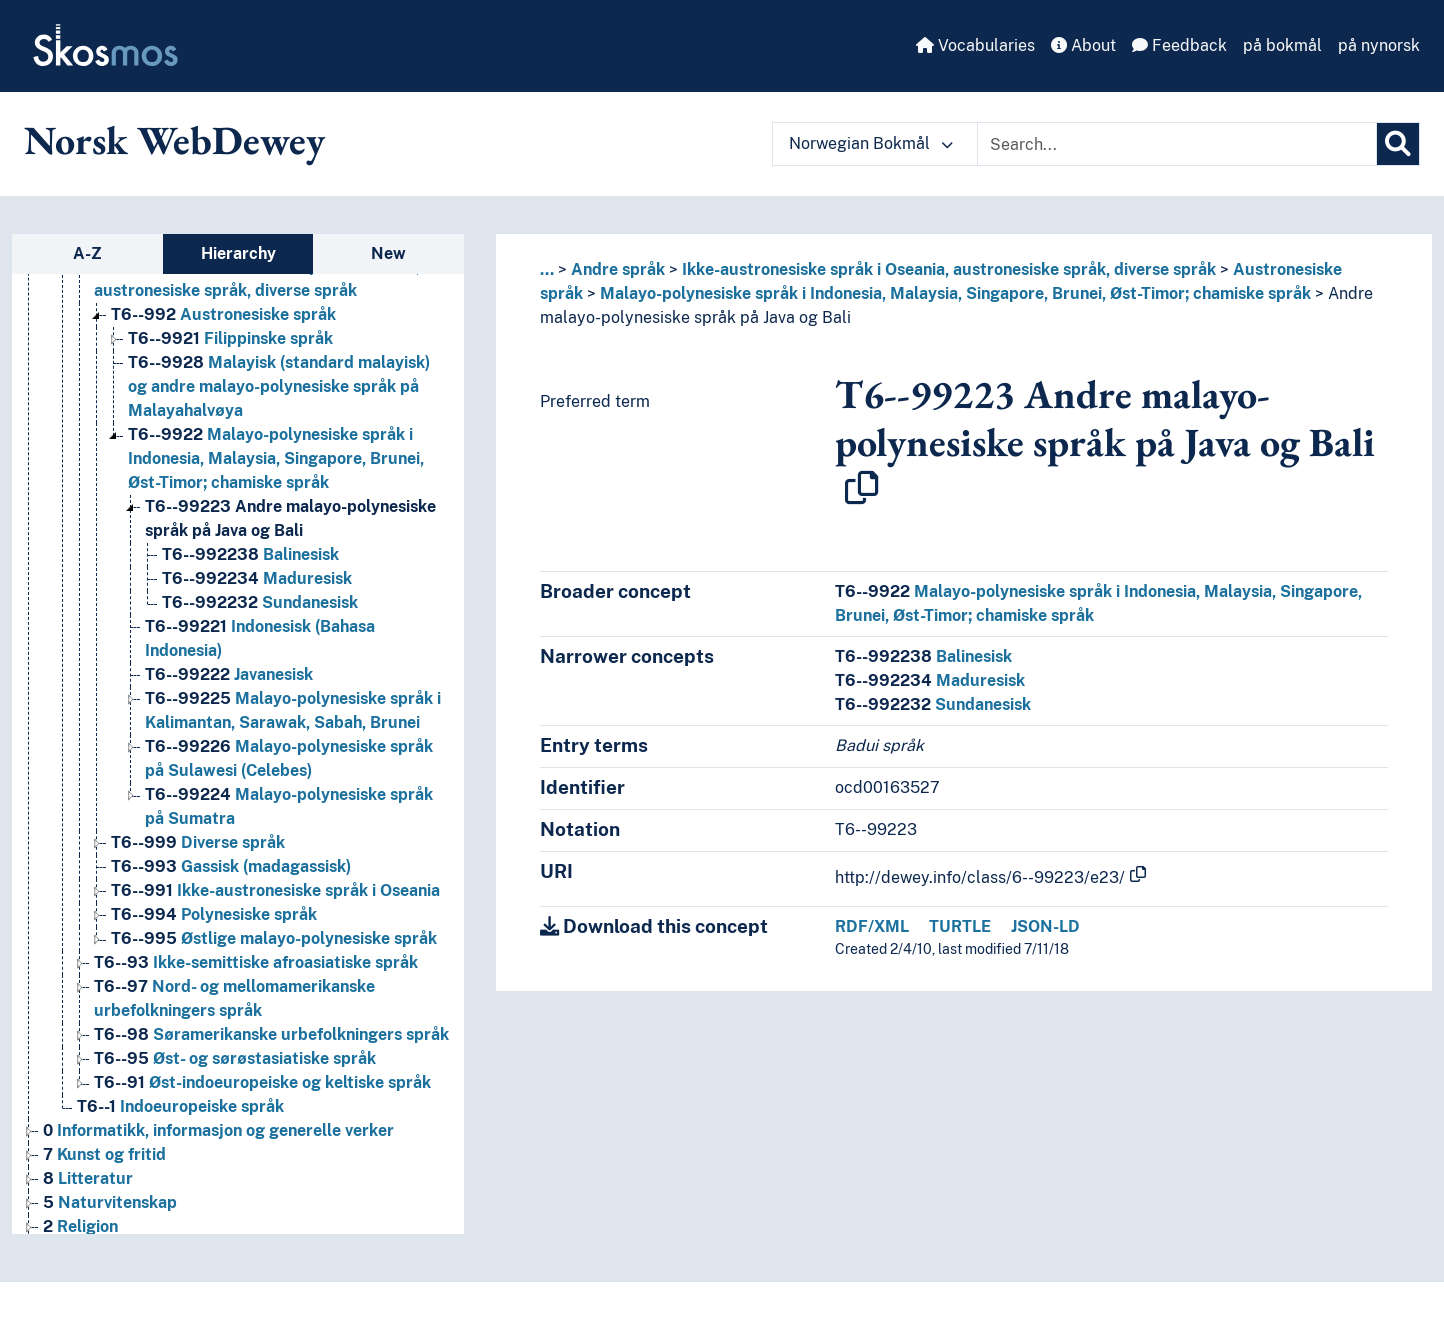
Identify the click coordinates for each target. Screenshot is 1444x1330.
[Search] (1398, 144)
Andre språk (618, 269)
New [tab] (388, 253)
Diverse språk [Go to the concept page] (198, 842)
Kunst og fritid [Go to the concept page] (104, 1154)
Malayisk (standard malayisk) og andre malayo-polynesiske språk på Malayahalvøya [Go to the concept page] (279, 386)
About (1083, 45)
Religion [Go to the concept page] (80, 1226)
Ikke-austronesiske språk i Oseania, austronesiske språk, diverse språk (949, 269)
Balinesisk (923, 656)
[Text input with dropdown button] (1177, 144)
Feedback (1179, 45)
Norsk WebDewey (174, 140)
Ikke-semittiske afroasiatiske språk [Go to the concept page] (256, 962)
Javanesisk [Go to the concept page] (229, 674)
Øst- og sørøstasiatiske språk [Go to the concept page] (235, 1058)
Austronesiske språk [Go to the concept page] (223, 314)
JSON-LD (1045, 926)
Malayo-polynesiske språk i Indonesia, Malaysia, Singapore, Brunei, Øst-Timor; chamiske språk (955, 293)
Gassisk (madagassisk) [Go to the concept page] (231, 866)
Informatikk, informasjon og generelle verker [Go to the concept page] (218, 1130)
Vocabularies (975, 45)
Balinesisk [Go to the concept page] (250, 554)
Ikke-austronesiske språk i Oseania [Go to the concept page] (275, 890)
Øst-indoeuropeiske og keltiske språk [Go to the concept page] (262, 1082)
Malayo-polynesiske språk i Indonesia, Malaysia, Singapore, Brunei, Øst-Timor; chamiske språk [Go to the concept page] (276, 458)
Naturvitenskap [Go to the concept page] (110, 1202)
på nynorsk (1379, 45)
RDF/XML (872, 926)
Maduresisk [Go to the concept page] (257, 578)
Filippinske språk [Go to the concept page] (230, 338)
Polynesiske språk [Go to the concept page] (214, 914)
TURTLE (960, 926)
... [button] (547, 269)
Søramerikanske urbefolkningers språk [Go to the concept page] (271, 1034)
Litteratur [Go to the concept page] (88, 1178)
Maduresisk (930, 680)
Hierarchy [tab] (238, 253)
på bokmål (1282, 45)
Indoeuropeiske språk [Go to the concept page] (180, 1106)
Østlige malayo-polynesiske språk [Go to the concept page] (274, 938)
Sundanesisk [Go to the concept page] (260, 602)
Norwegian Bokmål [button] (871, 143)
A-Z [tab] (87, 253)
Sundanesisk (933, 704)
